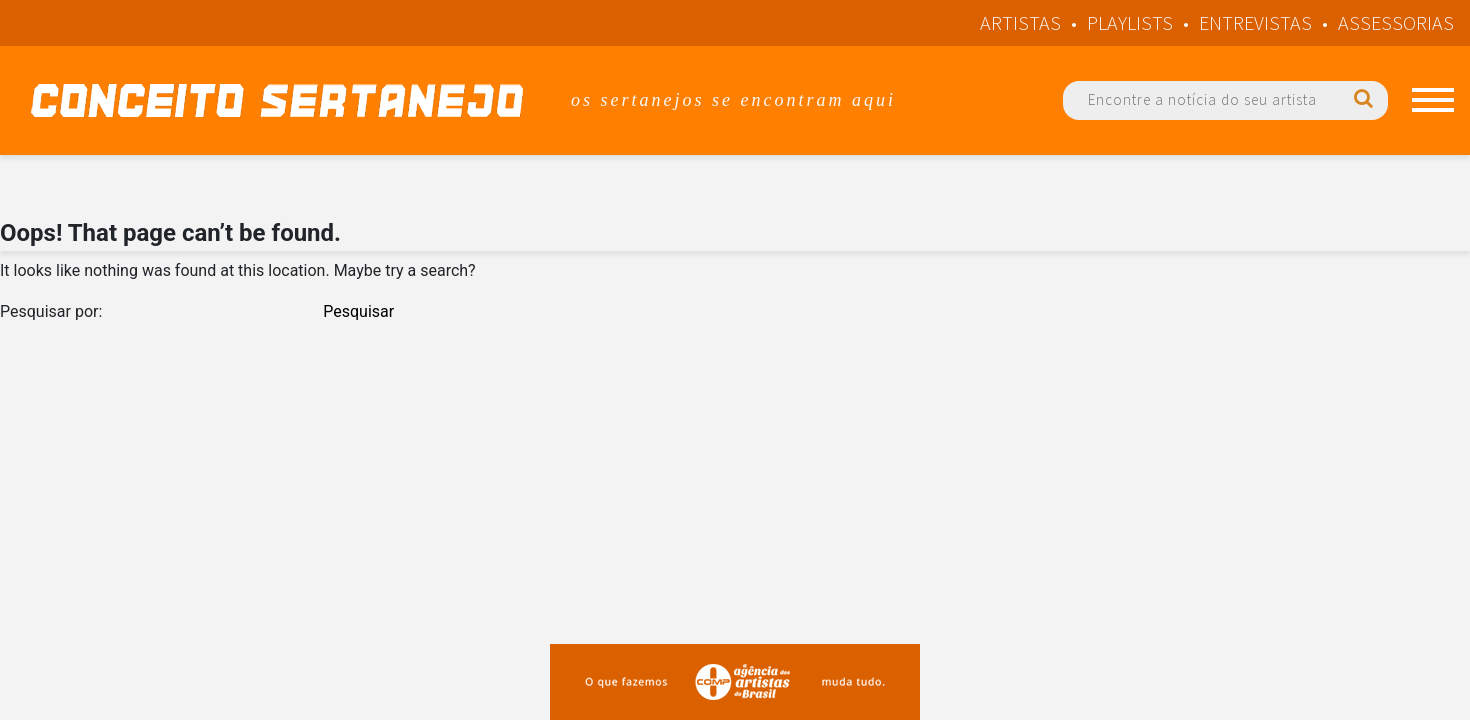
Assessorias (1396, 22)
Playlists (1130, 22)
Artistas (1020, 22)
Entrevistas (1255, 22)
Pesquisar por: (51, 311)
